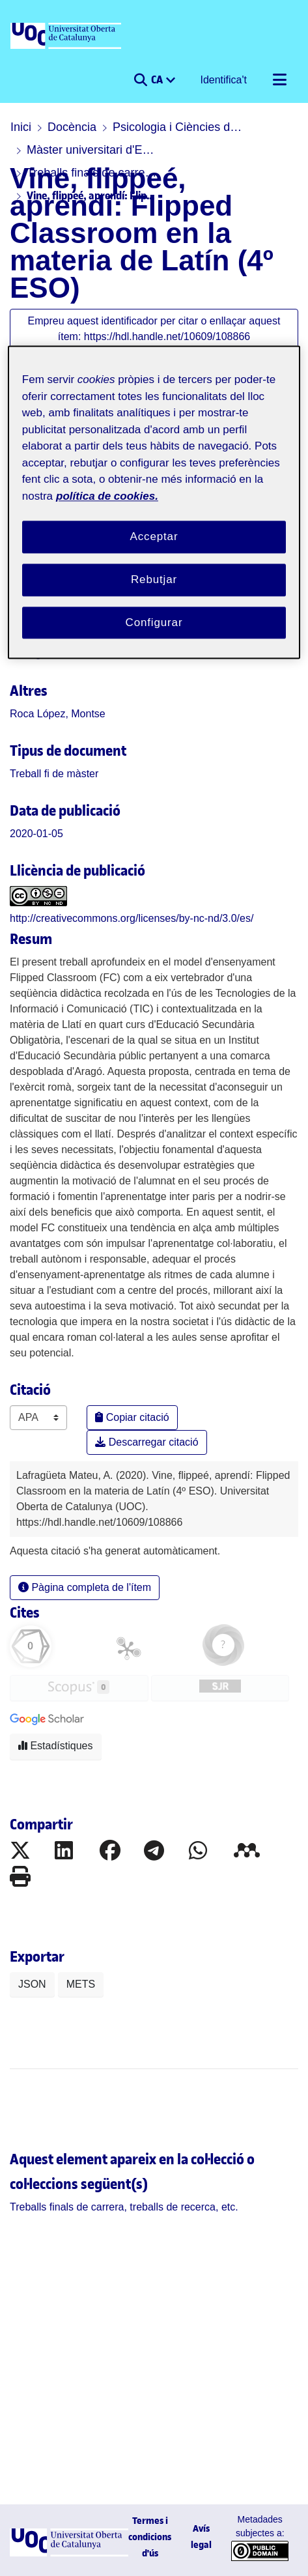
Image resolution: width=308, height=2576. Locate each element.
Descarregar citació (146, 1442)
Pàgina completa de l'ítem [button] (84, 1587)
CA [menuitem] (158, 79)
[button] (140, 80)
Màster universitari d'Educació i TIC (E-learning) (92, 149)
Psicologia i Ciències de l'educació (178, 127)
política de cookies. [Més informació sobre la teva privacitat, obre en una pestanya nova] (107, 496)
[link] (54, 773)
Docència (72, 127)
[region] (154, 502)
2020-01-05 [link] (36, 833)
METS (80, 1984)
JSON (32, 1984)
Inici (20, 127)
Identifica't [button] (224, 79)
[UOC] (67, 36)
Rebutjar (154, 579)
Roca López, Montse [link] (57, 713)
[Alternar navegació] (279, 80)
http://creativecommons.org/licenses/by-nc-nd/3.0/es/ (131, 918)
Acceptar (154, 537)
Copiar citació (132, 1417)
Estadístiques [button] (55, 1745)
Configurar (154, 622)
